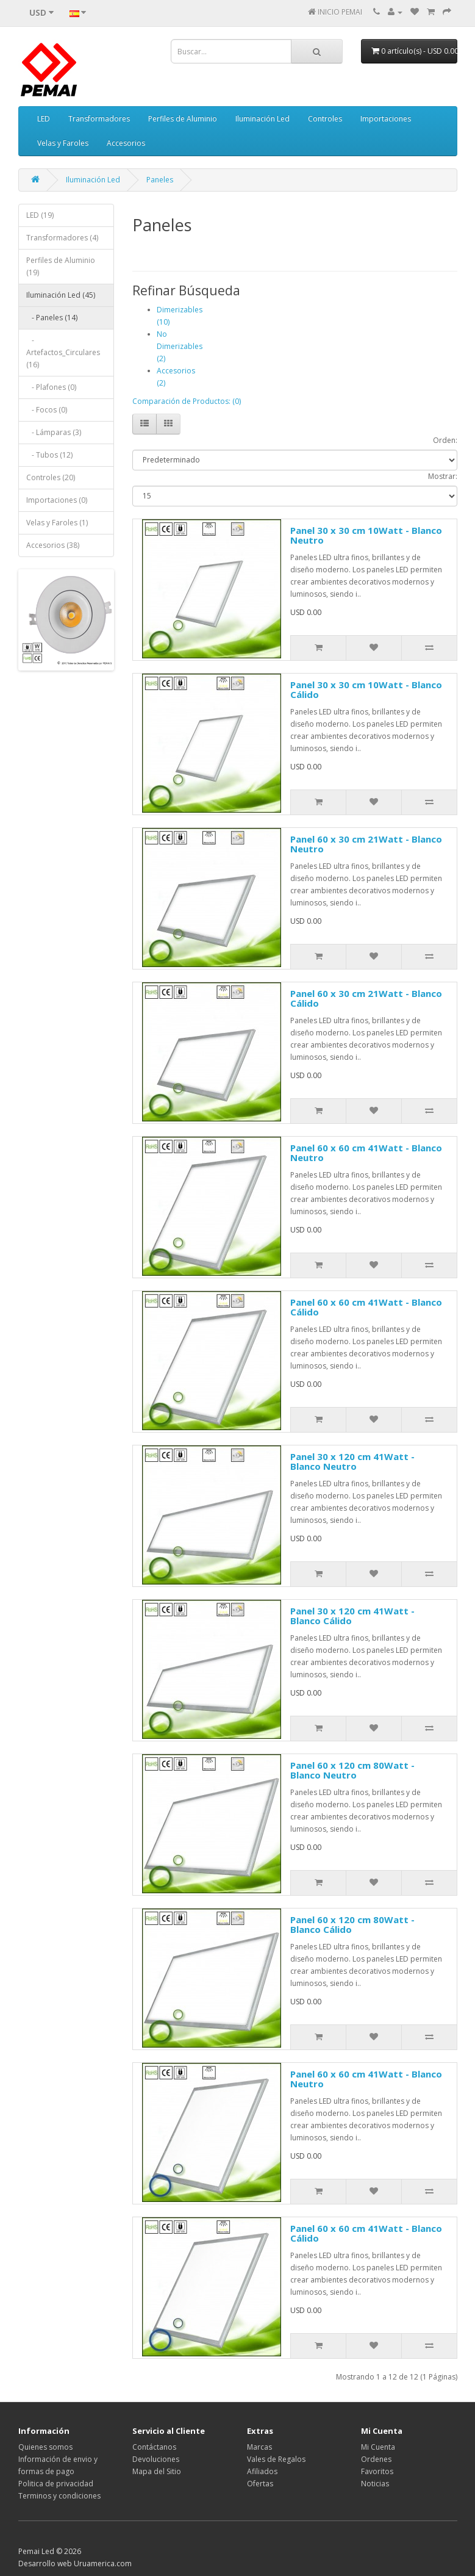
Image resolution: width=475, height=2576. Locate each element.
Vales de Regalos (276, 2459)
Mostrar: (442, 476)
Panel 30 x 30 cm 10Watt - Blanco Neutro (366, 535)
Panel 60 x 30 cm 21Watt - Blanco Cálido (366, 998)
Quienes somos (45, 2447)
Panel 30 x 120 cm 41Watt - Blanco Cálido (352, 1616)
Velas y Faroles (62, 143)
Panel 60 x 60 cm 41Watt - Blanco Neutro (366, 1153)
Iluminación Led (262, 118)
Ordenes (376, 2459)
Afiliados (262, 2471)
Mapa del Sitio (156, 2471)
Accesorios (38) (52, 545)
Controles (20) (50, 477)
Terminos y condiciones (59, 2496)
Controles (325, 118)
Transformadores (99, 118)
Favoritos (377, 2471)
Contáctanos (154, 2447)
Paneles (159, 179)
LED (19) (40, 215)
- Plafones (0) (51, 387)
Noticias (375, 2483)
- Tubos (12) (49, 455)
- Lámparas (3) (53, 432)
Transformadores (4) (62, 237)
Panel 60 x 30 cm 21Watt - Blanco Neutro (366, 844)
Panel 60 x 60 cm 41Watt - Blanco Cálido (366, 1307)
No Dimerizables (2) (179, 346)
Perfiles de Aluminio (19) (60, 266)
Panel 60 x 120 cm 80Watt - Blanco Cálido (352, 1924)
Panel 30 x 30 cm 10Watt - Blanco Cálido (366, 689)
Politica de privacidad (55, 2483)
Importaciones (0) (56, 500)
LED (43, 118)
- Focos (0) (46, 410)
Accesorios (126, 143)
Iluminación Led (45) (60, 295)
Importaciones (385, 118)
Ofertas (260, 2483)
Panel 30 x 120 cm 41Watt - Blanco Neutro (352, 1461)
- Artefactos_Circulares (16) (63, 352)
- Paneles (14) (51, 317)
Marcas (259, 2447)
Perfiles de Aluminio (182, 118)
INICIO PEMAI (340, 12)
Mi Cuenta (378, 2447)
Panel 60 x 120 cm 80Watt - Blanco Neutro (352, 1770)
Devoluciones (155, 2459)
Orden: (445, 440)
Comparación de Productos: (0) (186, 401)
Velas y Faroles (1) (57, 522)
